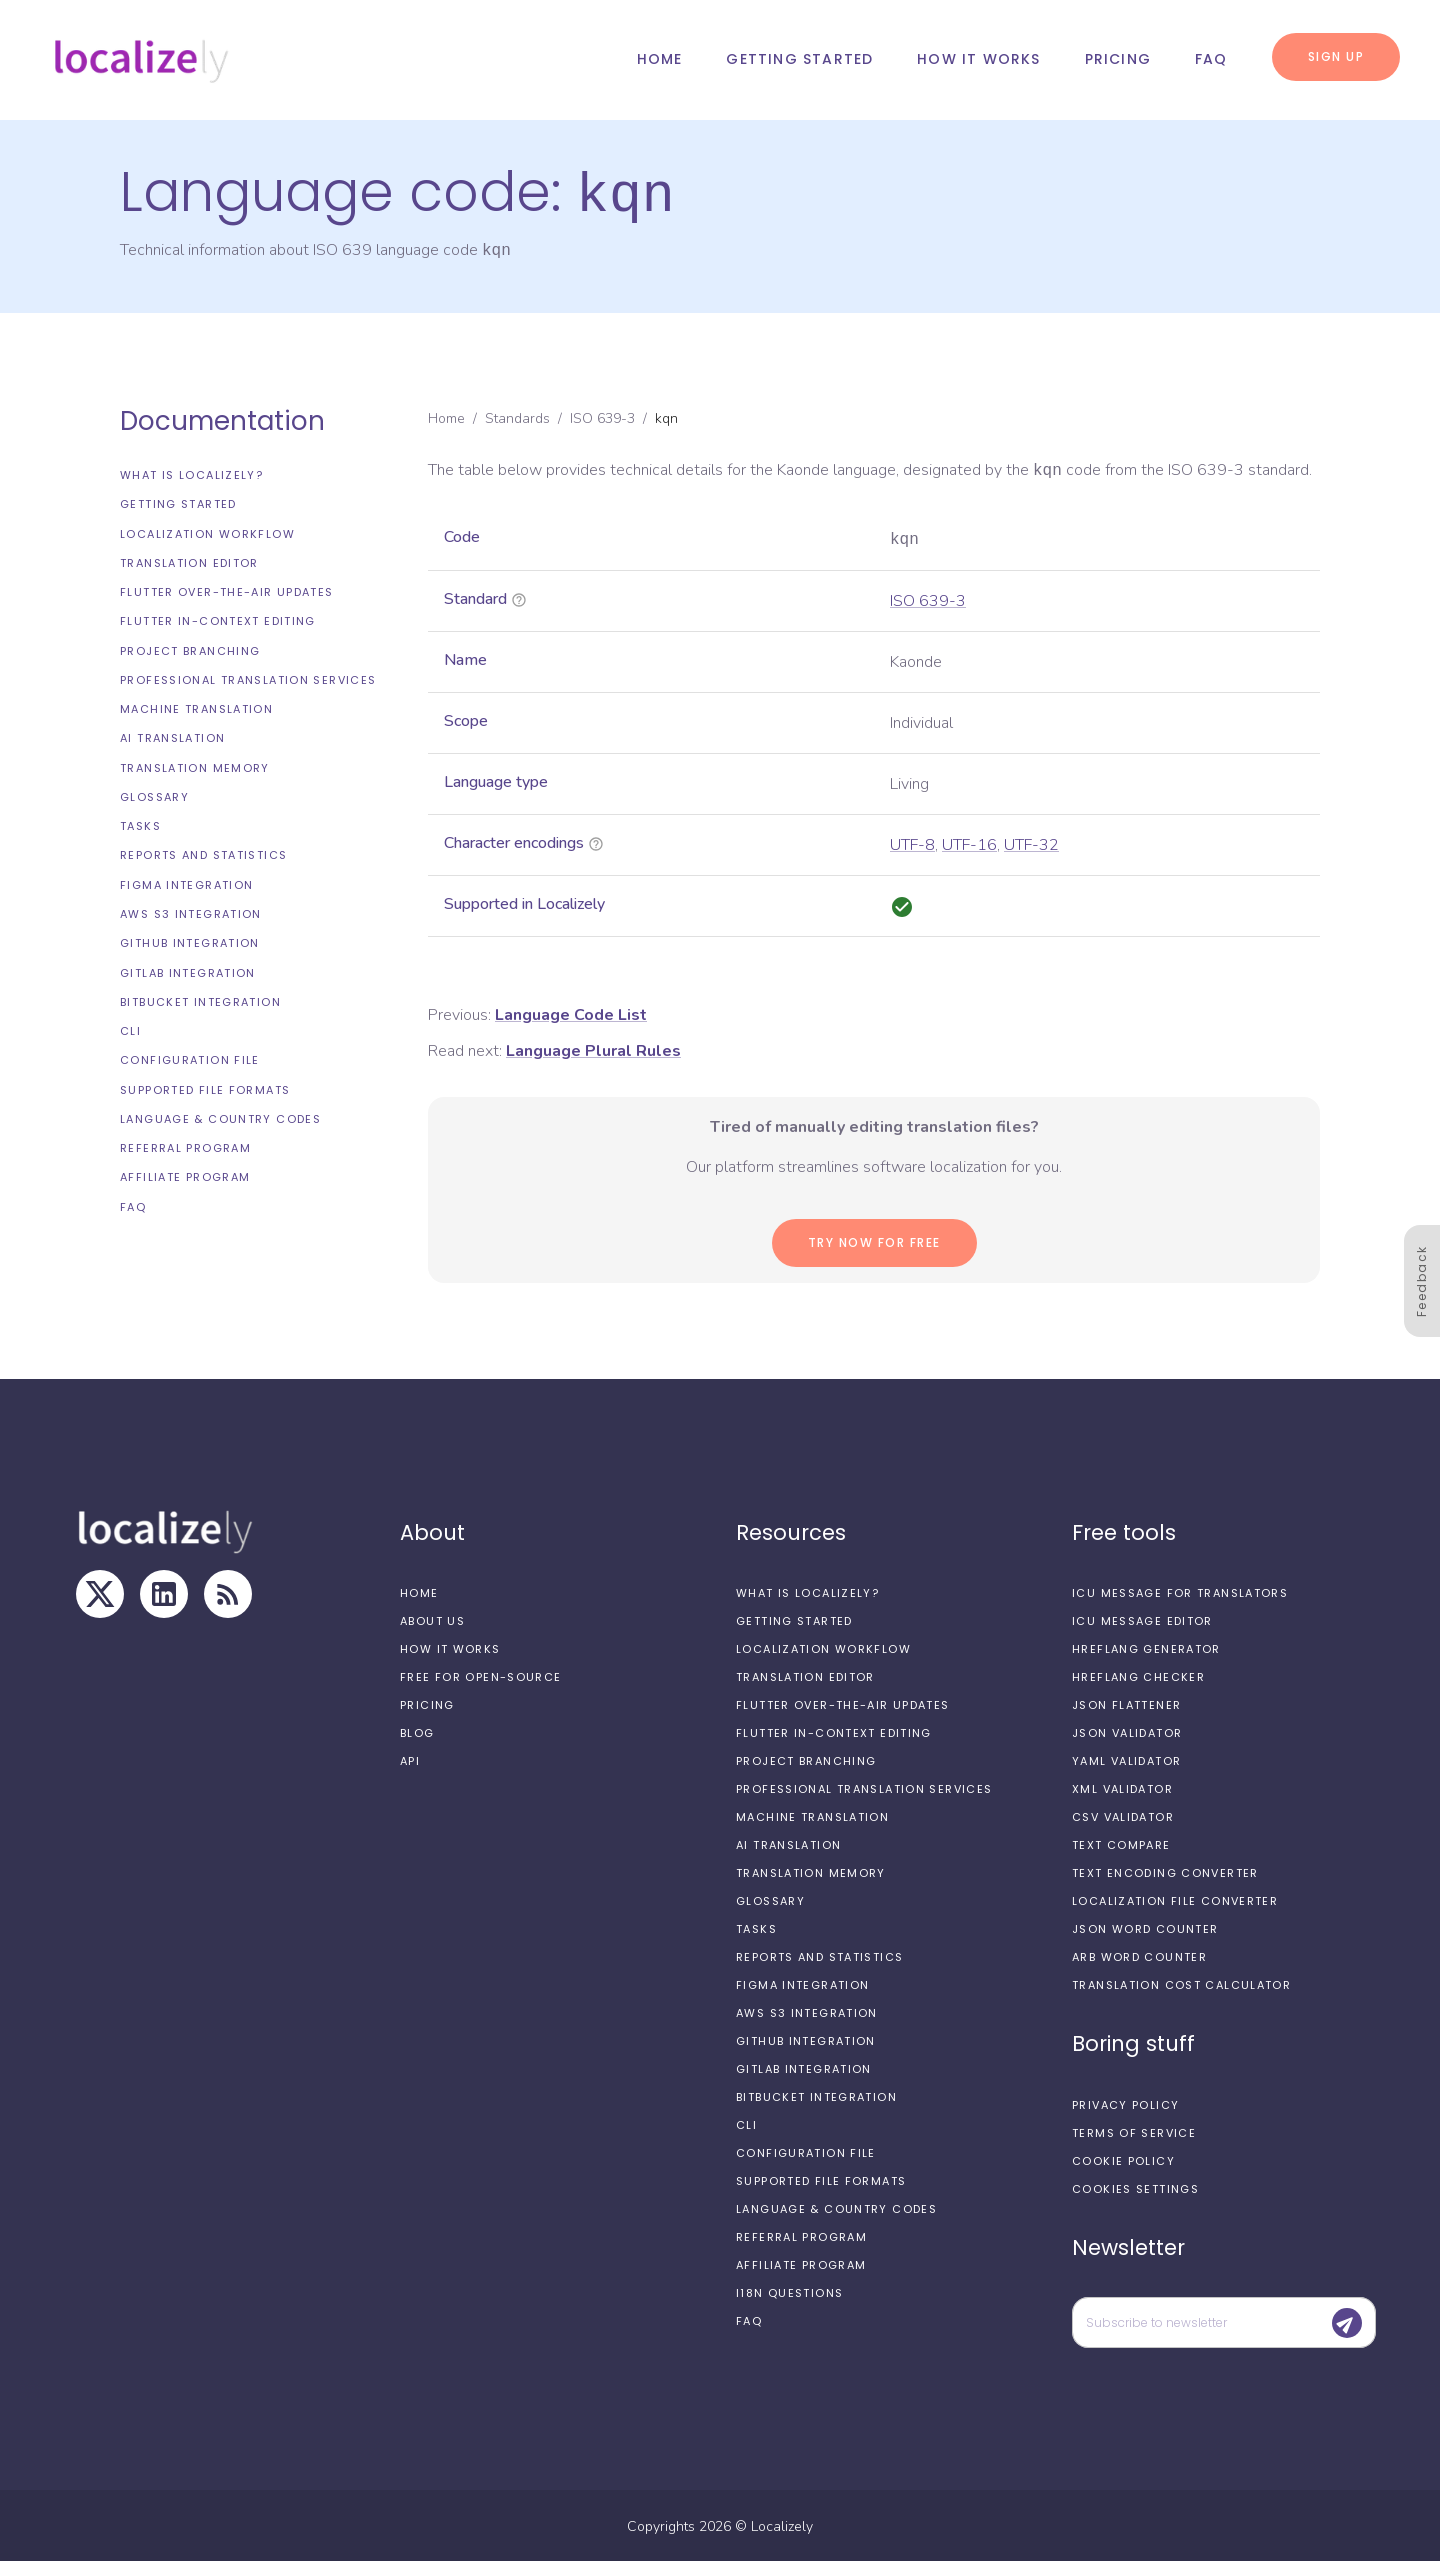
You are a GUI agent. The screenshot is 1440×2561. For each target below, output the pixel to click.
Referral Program (185, 1146)
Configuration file (190, 1058)
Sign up (1336, 56)
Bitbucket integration (200, 1000)
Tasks (140, 824)
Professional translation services (248, 678)
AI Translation (172, 736)
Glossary (154, 795)
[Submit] (1347, 2321)
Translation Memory (195, 766)
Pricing (1118, 59)
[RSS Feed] (228, 1592)
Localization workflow (207, 532)
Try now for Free (874, 1240)
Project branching (190, 649)
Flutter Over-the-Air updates (227, 590)
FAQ (1211, 59)
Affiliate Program (185, 1175)
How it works (978, 59)
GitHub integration (190, 941)
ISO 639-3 (602, 416)
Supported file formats (205, 1088)
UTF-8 (912, 843)
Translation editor (189, 561)
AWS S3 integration (191, 912)
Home (660, 59)
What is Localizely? (191, 473)
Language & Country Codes (220, 1117)
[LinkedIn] (164, 1592)
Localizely (782, 2524)
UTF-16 (969, 843)
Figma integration (186, 883)
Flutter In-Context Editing (218, 619)
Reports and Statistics (203, 853)
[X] (100, 1592)
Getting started (799, 59)
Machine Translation (196, 707)
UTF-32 (1031, 843)
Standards (517, 416)
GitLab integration (188, 971)
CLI (130, 1029)
